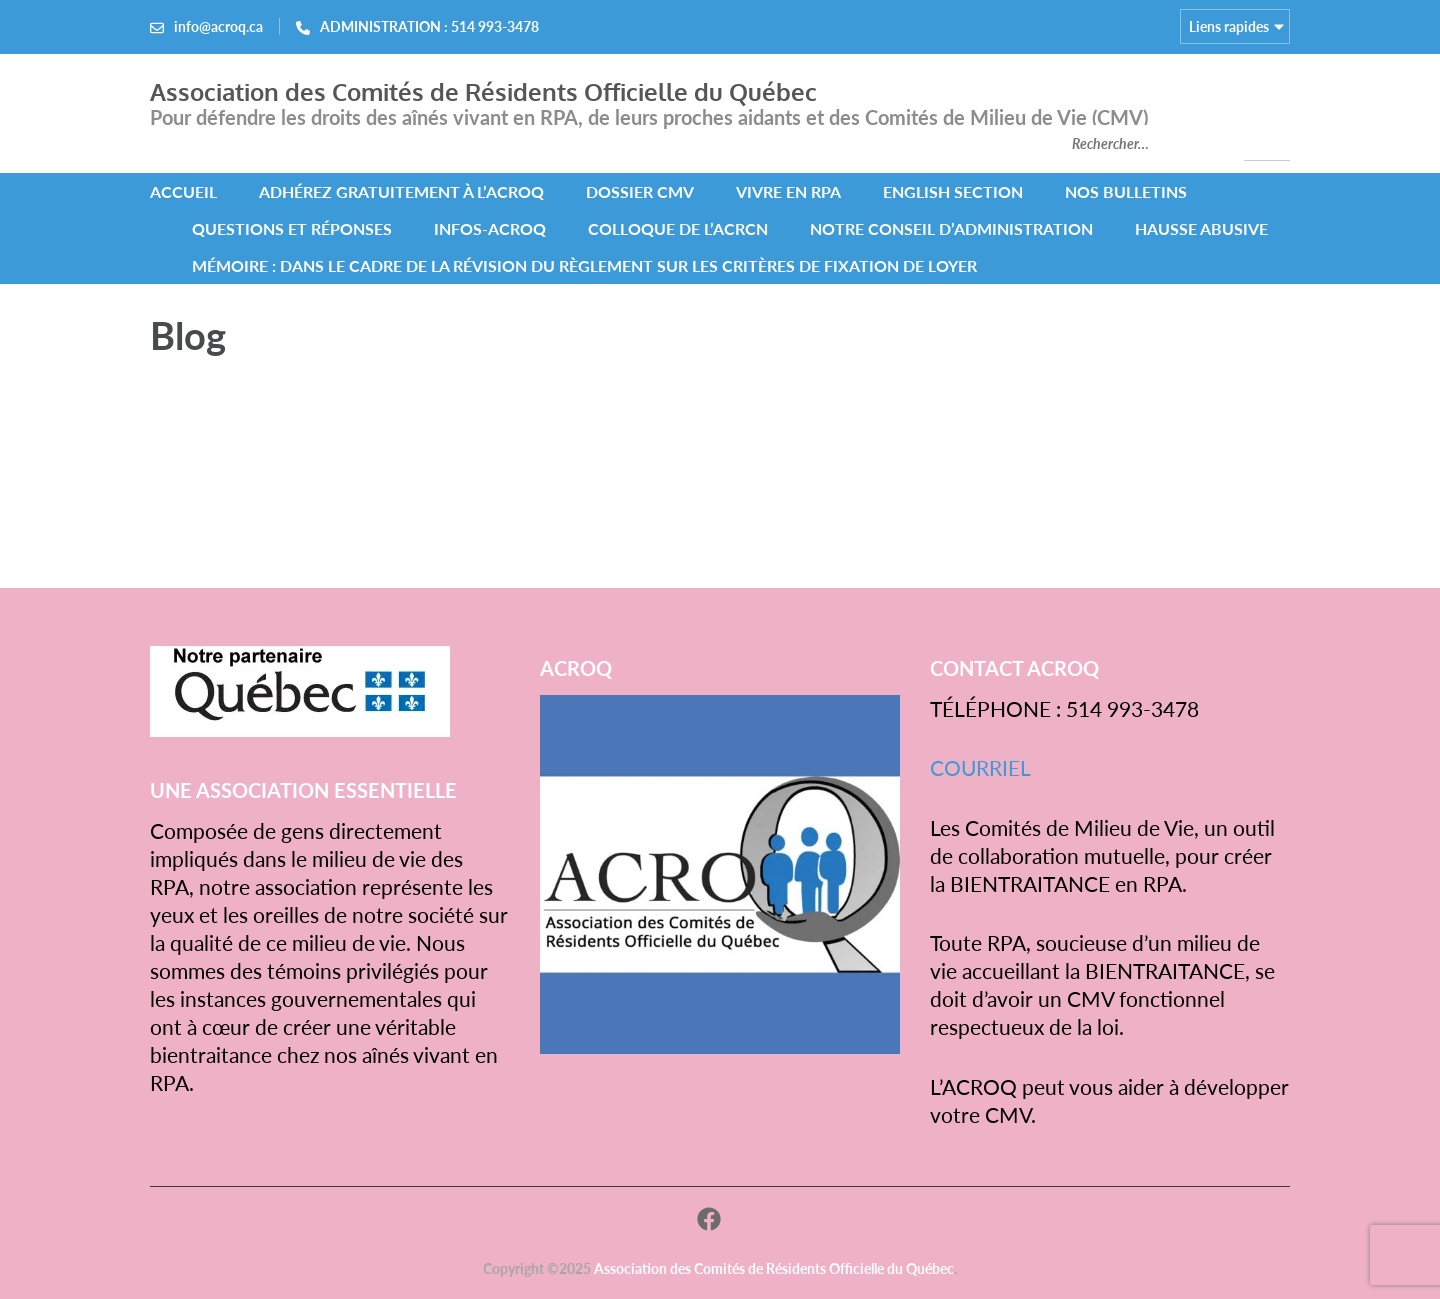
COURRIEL (980, 767)
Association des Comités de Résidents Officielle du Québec (483, 91)
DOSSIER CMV (640, 191)
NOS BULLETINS (1126, 191)
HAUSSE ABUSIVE (1201, 228)
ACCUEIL (183, 191)
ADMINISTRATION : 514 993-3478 (429, 26)
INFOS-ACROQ (490, 228)
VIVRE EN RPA (788, 191)
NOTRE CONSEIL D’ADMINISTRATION (951, 228)
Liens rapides (1229, 26)
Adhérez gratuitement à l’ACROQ (401, 191)
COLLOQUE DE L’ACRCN (678, 228)
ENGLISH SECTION (953, 191)
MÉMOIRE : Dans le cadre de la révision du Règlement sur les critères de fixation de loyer (584, 265)
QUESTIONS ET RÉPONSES (292, 228)
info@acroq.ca (218, 26)
